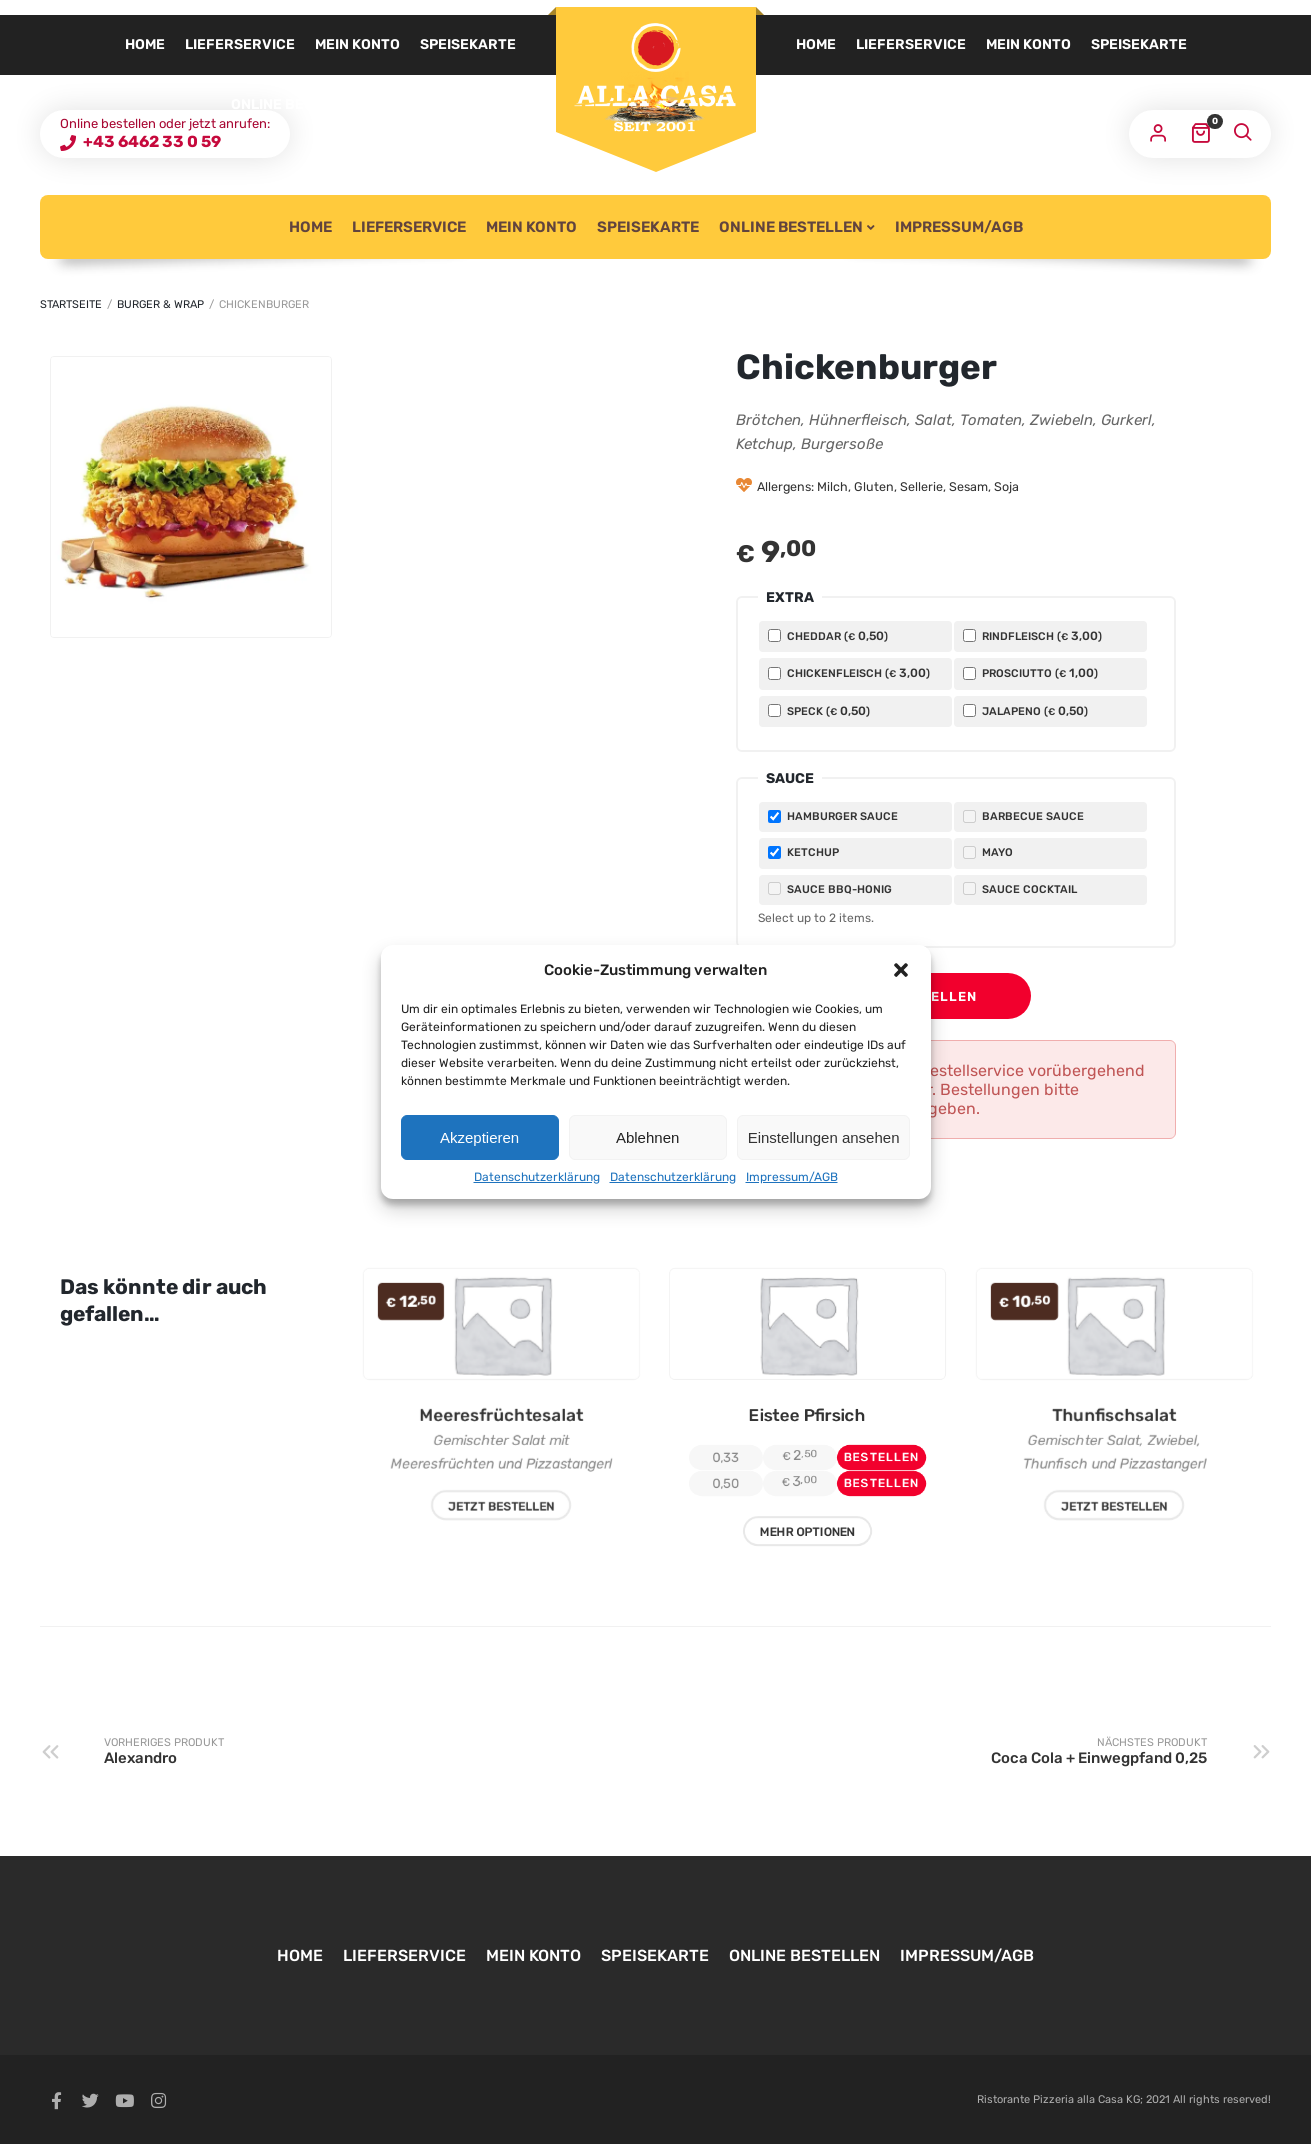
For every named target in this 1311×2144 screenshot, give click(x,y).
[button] (901, 970)
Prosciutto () (1030, 673)
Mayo (988, 852)
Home (816, 44)
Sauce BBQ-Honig (830, 888)
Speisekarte (1139, 44)
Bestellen (935, 996)
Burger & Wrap (160, 304)
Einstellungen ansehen (824, 1137)
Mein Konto (1028, 44)
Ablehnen (647, 1137)
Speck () (819, 711)
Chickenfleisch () (849, 673)
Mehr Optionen (807, 1548)
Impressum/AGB (792, 1177)
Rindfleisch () (1032, 636)
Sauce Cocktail (1020, 888)
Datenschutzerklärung (537, 1177)
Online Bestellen (863, 104)
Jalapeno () (1025, 711)
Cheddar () (828, 636)
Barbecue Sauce (1023, 816)
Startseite (71, 304)
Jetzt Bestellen (501, 1519)
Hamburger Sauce (833, 816)
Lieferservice (911, 44)
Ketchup (803, 852)
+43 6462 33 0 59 (150, 141)
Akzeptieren (479, 1137)
